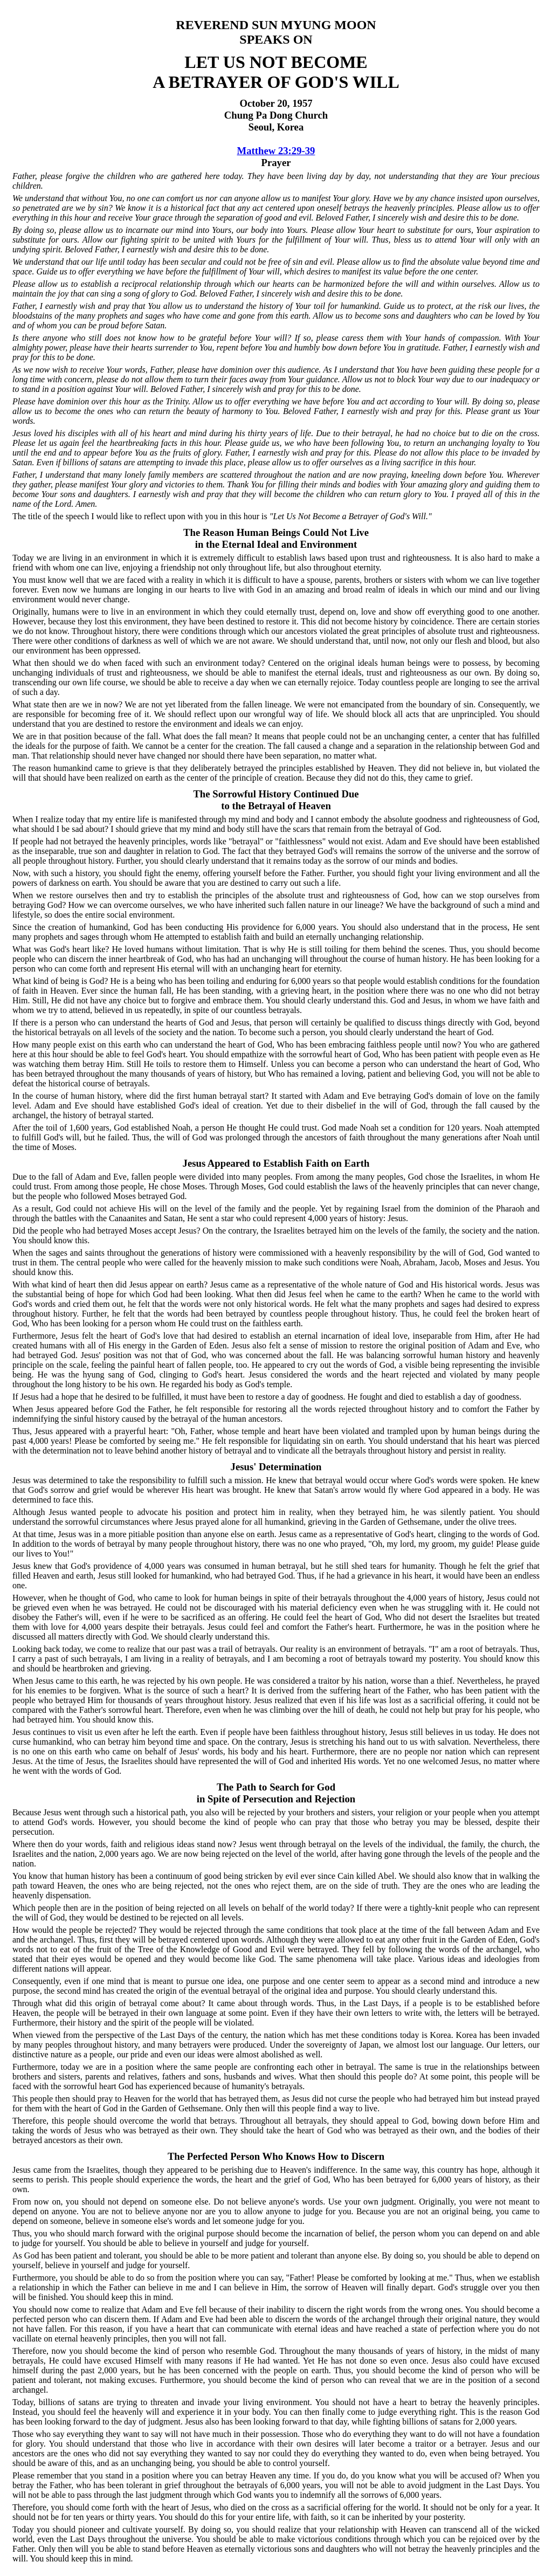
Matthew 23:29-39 (276, 150)
